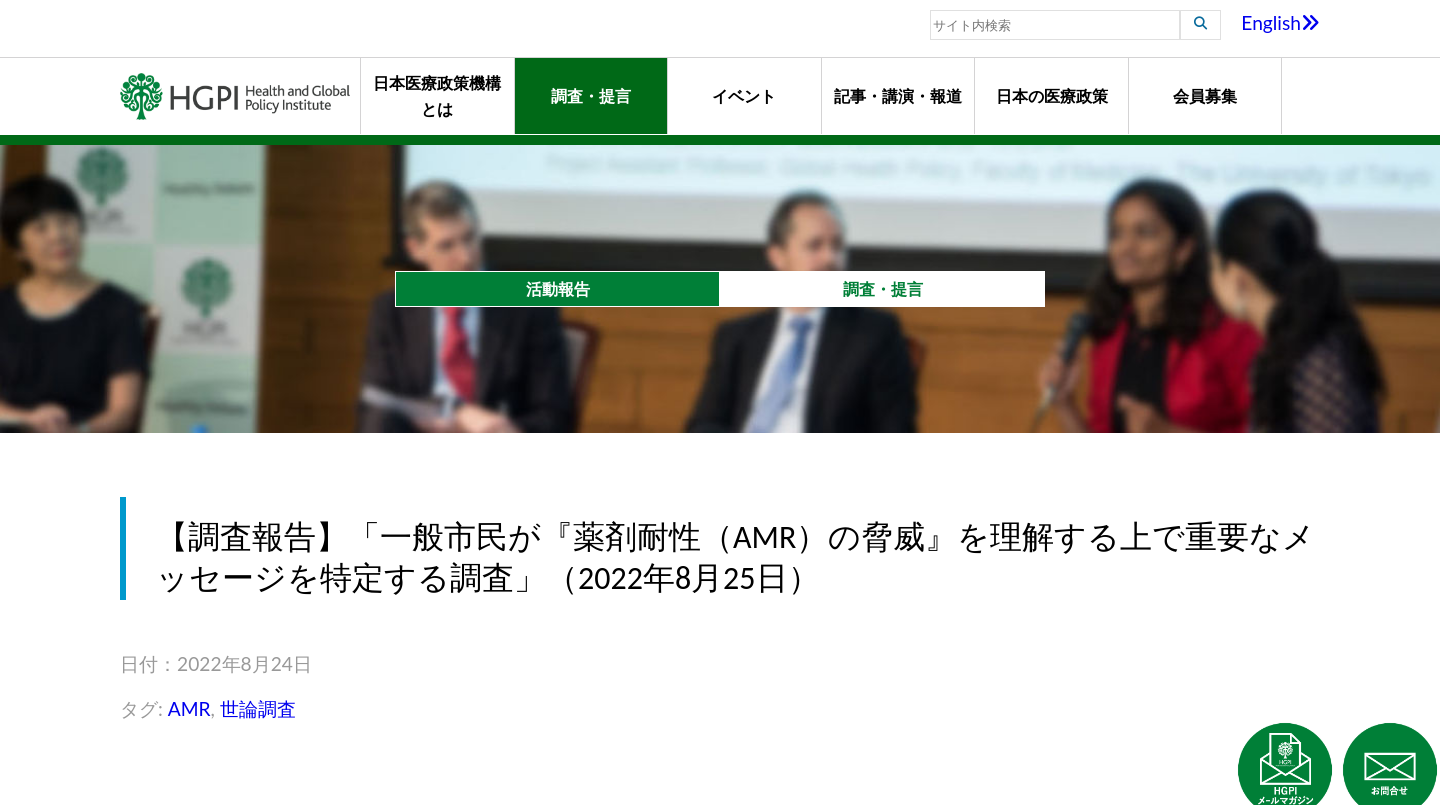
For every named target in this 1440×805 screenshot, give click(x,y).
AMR (189, 708)
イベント (744, 95)
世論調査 (258, 708)
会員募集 (1205, 95)
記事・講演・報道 (898, 95)
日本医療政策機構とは (437, 95)
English (1280, 22)
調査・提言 (591, 95)
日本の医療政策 (1052, 95)
